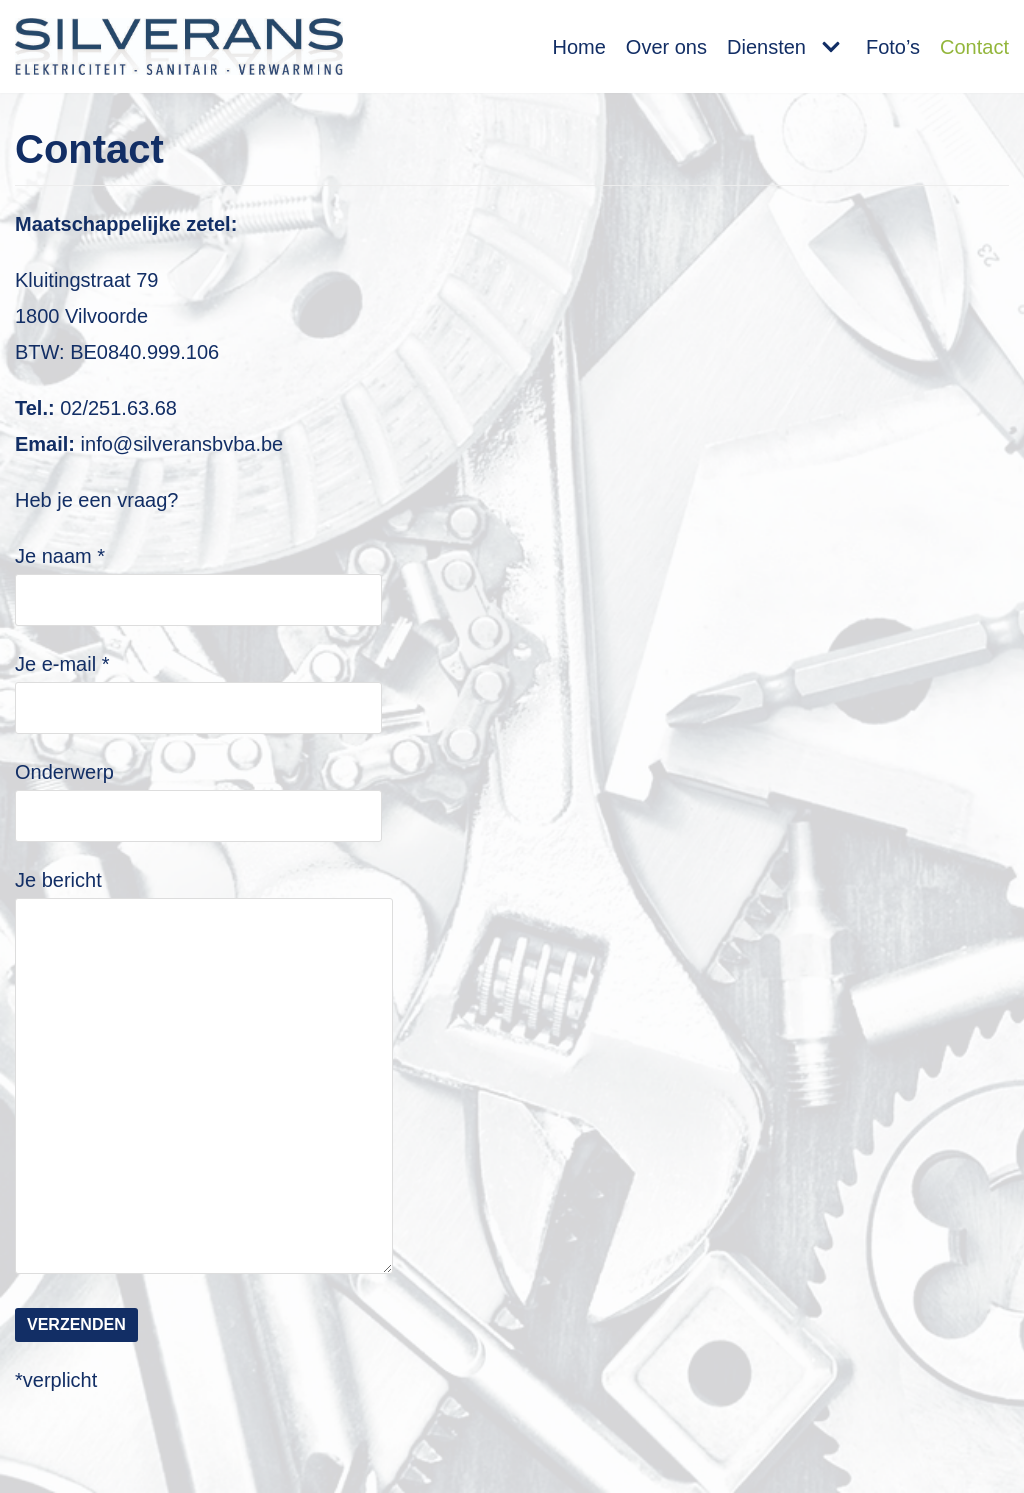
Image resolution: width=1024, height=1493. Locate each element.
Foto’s (893, 47)
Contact (974, 47)
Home (578, 47)
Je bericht (216, 1073)
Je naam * (198, 577)
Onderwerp (198, 793)
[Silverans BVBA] (179, 46)
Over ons (666, 47)
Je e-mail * (198, 685)
